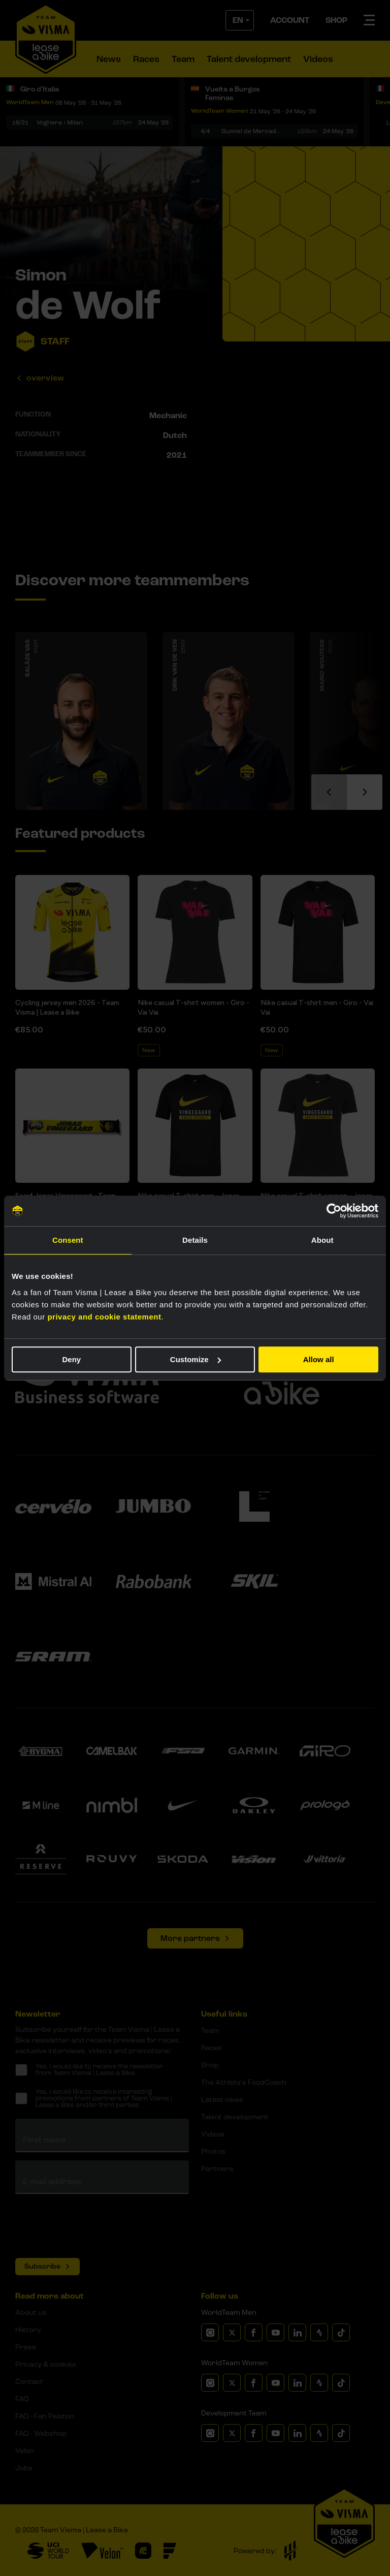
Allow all (318, 1359)
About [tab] (322, 1240)
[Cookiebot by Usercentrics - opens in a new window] (333, 1210)
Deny (71, 1359)
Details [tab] (195, 1240)
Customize (195, 1359)
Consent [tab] (67, 1240)
